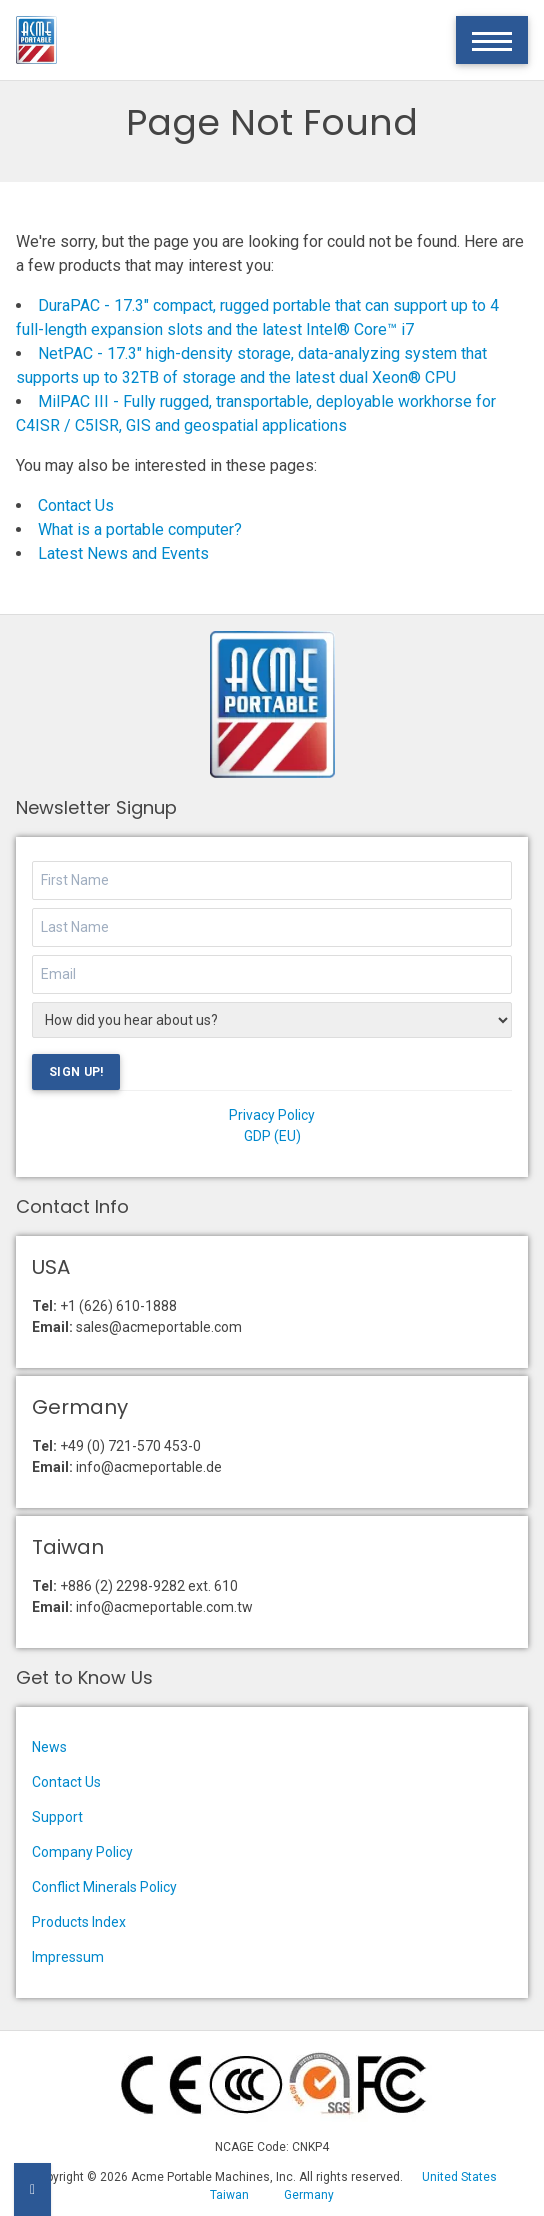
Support (57, 1817)
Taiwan (229, 2195)
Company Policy (82, 1852)
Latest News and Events (123, 553)
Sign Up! (76, 1072)
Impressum (68, 1957)
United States (459, 2177)
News (49, 1747)
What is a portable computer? (140, 529)
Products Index (79, 1922)
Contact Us (76, 505)
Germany (309, 2195)
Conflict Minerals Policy (104, 1887)
